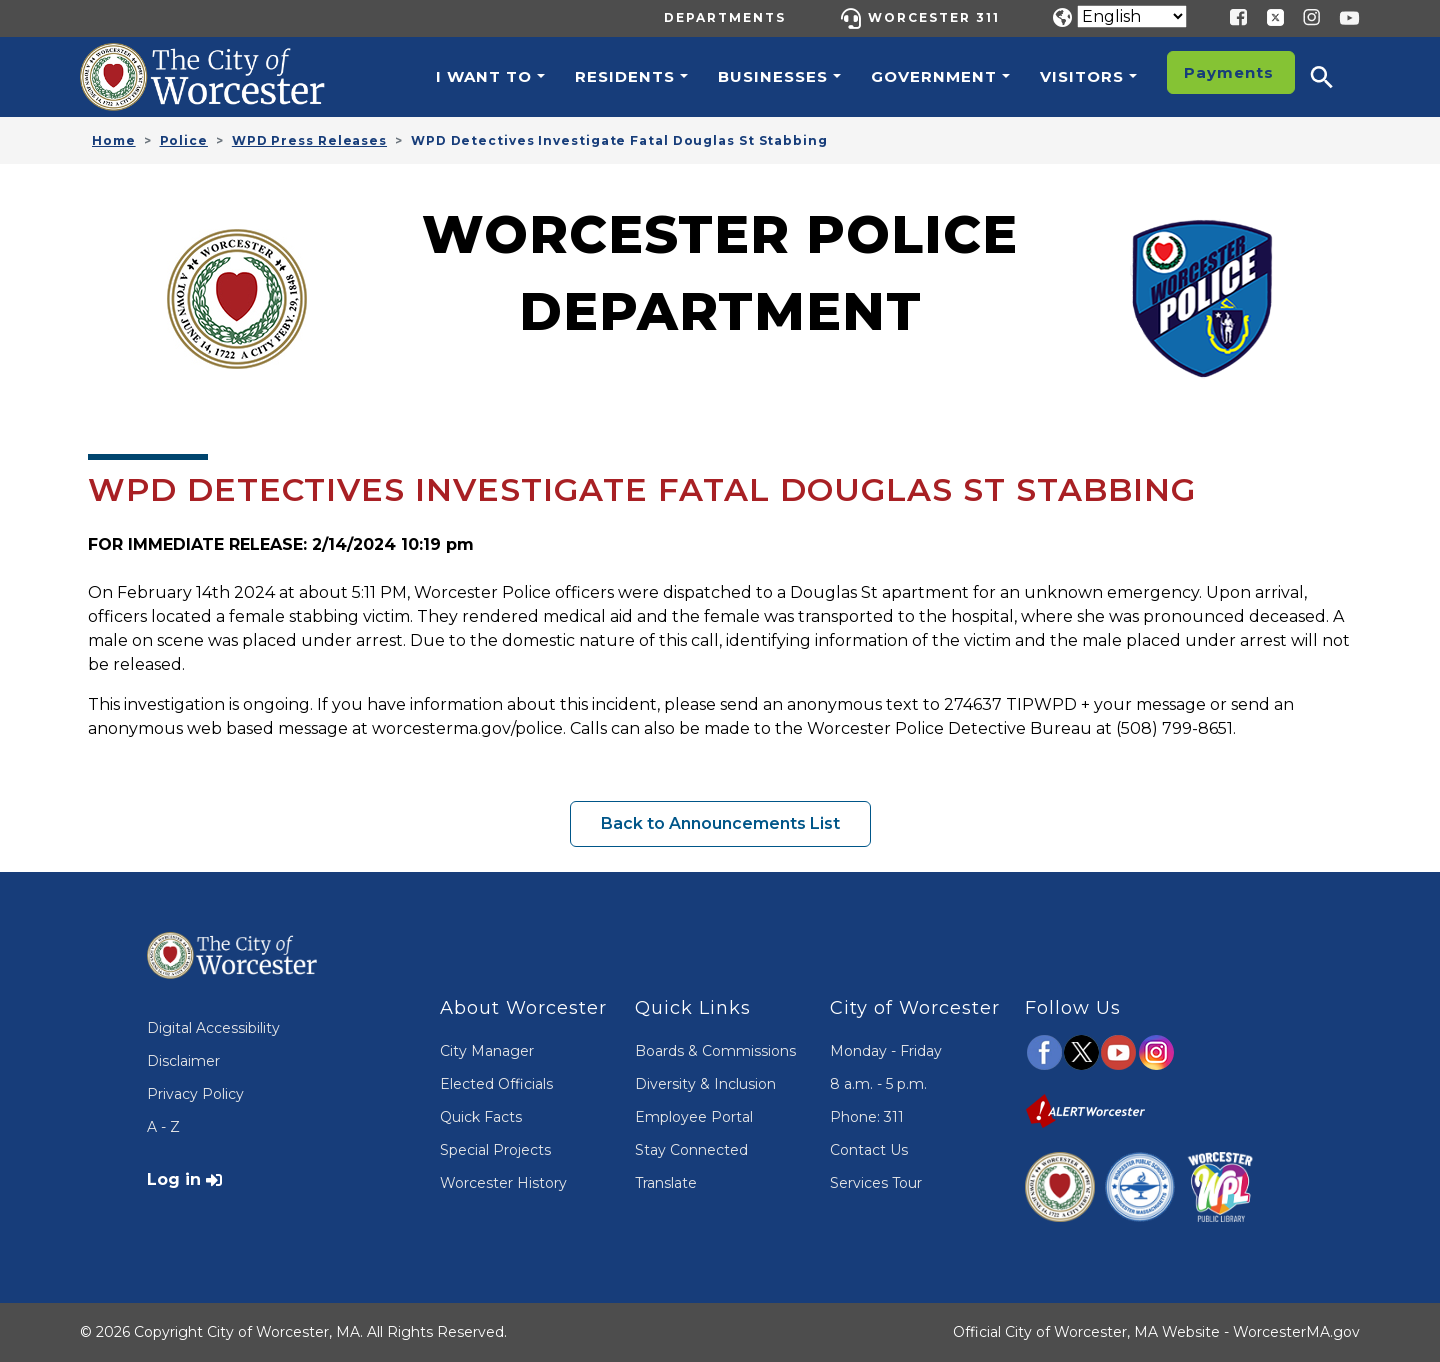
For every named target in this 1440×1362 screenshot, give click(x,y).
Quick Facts (481, 1117)
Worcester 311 (934, 17)
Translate (666, 1183)
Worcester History (503, 1183)
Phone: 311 (867, 1117)
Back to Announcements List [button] (720, 823)
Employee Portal (694, 1117)
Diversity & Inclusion (705, 1084)
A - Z (163, 1127)
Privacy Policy (195, 1094)
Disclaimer (183, 1061)
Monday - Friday (886, 1051)
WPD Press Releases (309, 140)
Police (184, 140)
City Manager (487, 1051)
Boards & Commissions (715, 1051)
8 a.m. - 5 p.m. (878, 1084)
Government (934, 76)
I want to (484, 76)
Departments (725, 17)
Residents (625, 76)
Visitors (1082, 76)
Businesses (773, 76)
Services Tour (876, 1183)
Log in (174, 1179)
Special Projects (495, 1150)
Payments (1229, 72)
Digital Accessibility (213, 1028)
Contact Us (869, 1150)
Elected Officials (496, 1084)
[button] (1335, 77)
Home (114, 140)
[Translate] (1132, 16)
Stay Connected (691, 1150)
